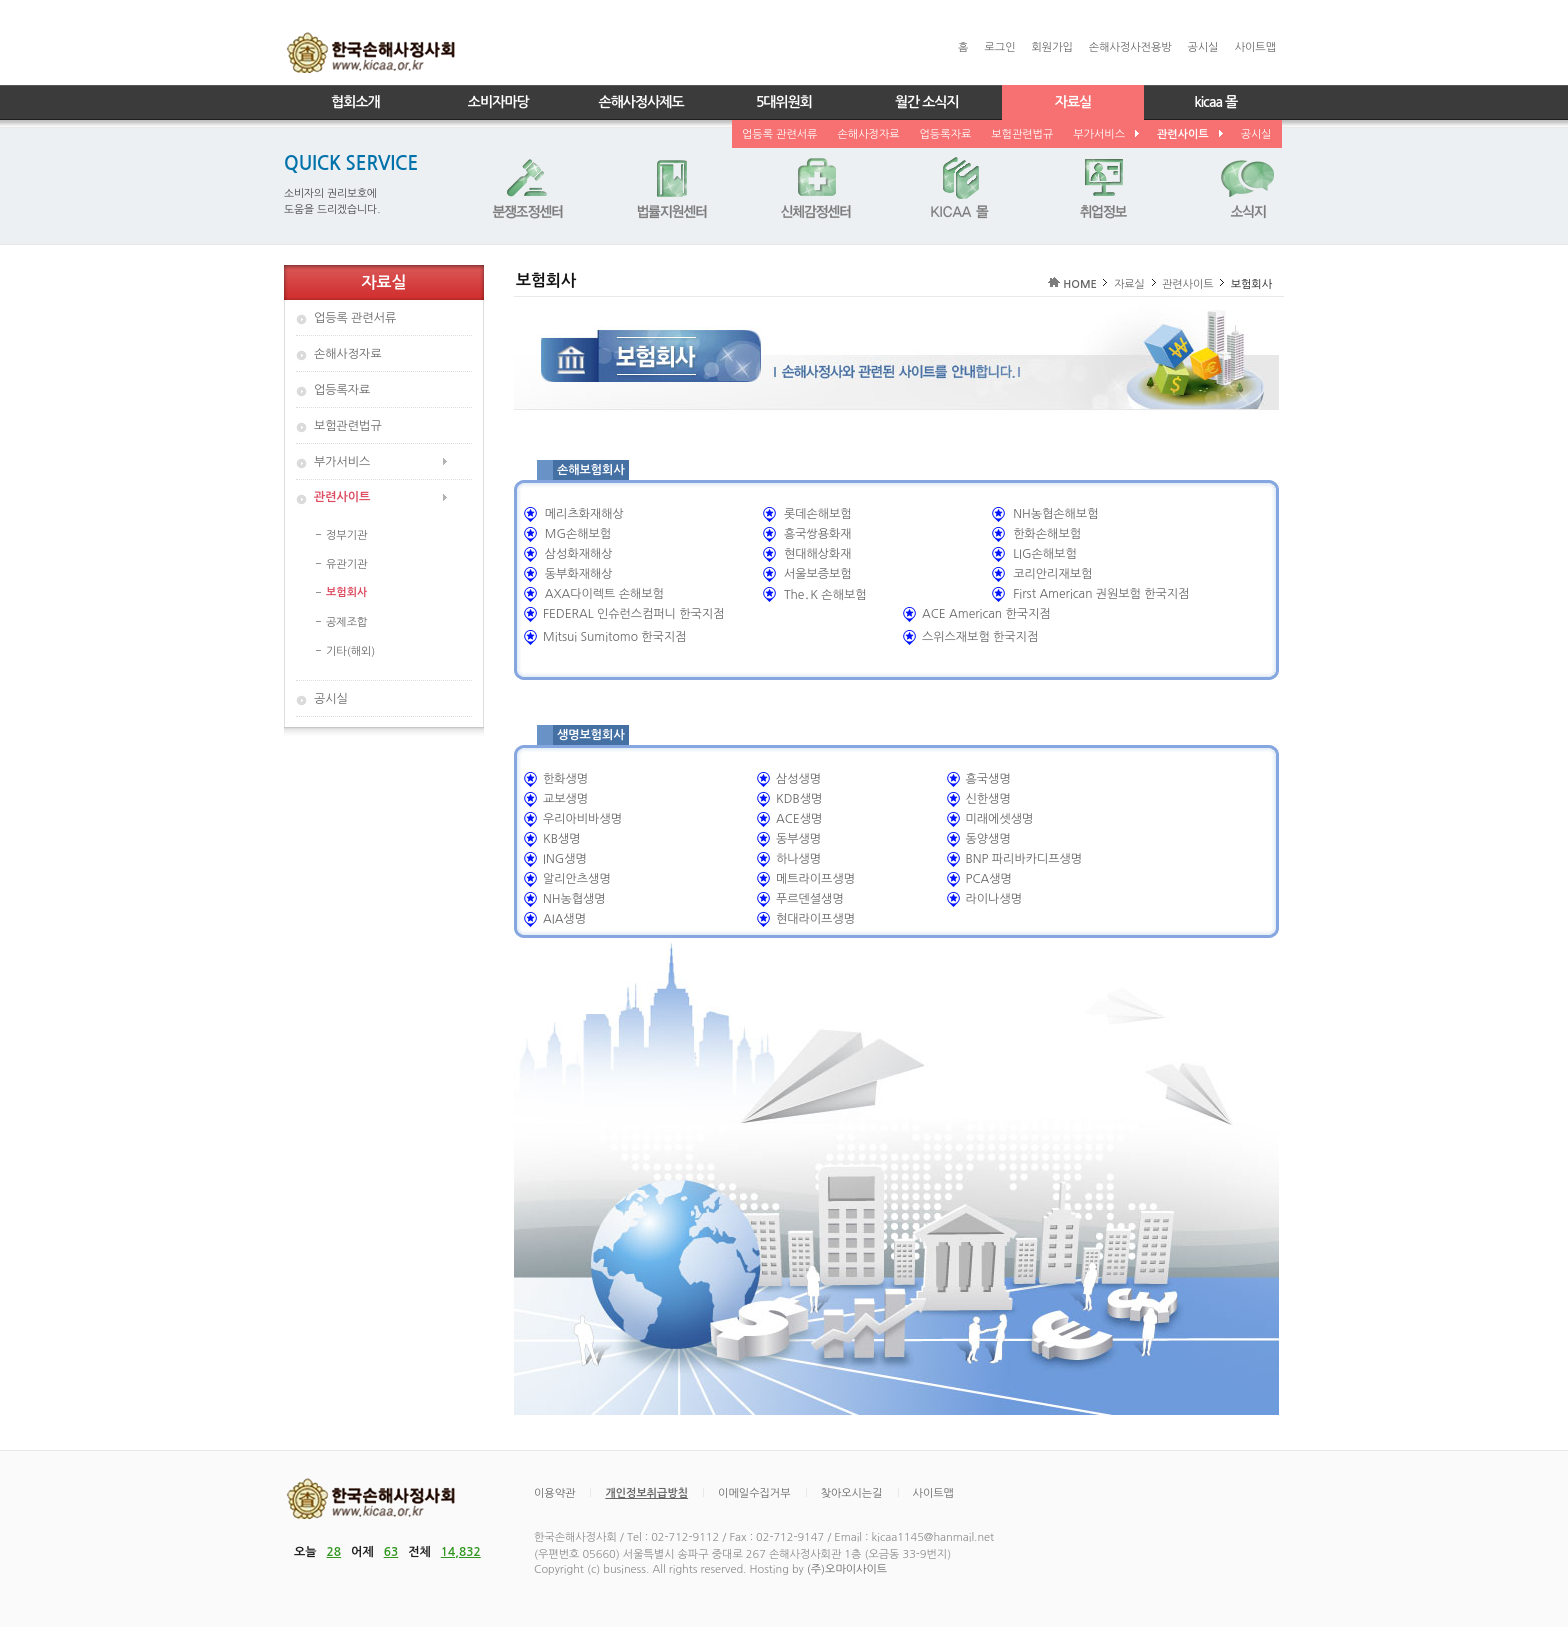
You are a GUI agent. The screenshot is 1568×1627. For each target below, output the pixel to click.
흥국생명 (988, 779)
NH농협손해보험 (1055, 514)
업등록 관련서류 (779, 134)
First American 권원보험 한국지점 (1101, 594)
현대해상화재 (818, 554)
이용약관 (554, 1493)
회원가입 (1051, 47)
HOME (1080, 284)
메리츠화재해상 (584, 514)
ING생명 (565, 859)
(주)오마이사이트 (847, 1569)
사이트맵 (1255, 47)
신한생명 (988, 799)
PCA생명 (989, 879)
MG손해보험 (578, 534)
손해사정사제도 (641, 102)
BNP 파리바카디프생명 (1024, 859)
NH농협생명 (574, 899)
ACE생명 (799, 819)
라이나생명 (994, 899)
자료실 (1073, 102)
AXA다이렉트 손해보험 (604, 594)
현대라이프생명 (815, 919)
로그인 (999, 47)
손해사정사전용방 (1130, 47)
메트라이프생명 (815, 879)
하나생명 (798, 859)
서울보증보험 (818, 574)
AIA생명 (564, 919)
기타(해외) (350, 651)
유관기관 (346, 564)
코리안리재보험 (1052, 574)
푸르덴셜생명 (810, 899)
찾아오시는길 (852, 1493)
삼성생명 (798, 779)
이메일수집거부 (754, 1493)
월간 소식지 (927, 102)
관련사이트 (1189, 134)
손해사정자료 (868, 134)
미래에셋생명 (1000, 819)
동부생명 (798, 839)
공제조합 (346, 622)
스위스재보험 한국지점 (980, 637)
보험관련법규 (1022, 134)
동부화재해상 (579, 574)
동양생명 (988, 839)
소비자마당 (498, 102)
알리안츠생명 (577, 879)
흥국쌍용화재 (818, 534)
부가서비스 (1105, 134)
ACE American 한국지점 (986, 614)
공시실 (1203, 47)
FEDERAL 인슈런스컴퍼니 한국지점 (633, 614)
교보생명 (565, 799)
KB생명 (562, 839)
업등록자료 (946, 134)
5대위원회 (784, 102)
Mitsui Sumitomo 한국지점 (614, 637)
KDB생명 (799, 799)
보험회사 (346, 592)
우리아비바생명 (582, 819)
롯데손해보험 (818, 514)
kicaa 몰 (1215, 102)
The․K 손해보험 (825, 595)
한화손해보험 (1047, 534)
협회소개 (355, 102)
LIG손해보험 (1044, 554)
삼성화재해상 (579, 554)
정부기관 (346, 535)
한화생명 (565, 779)
